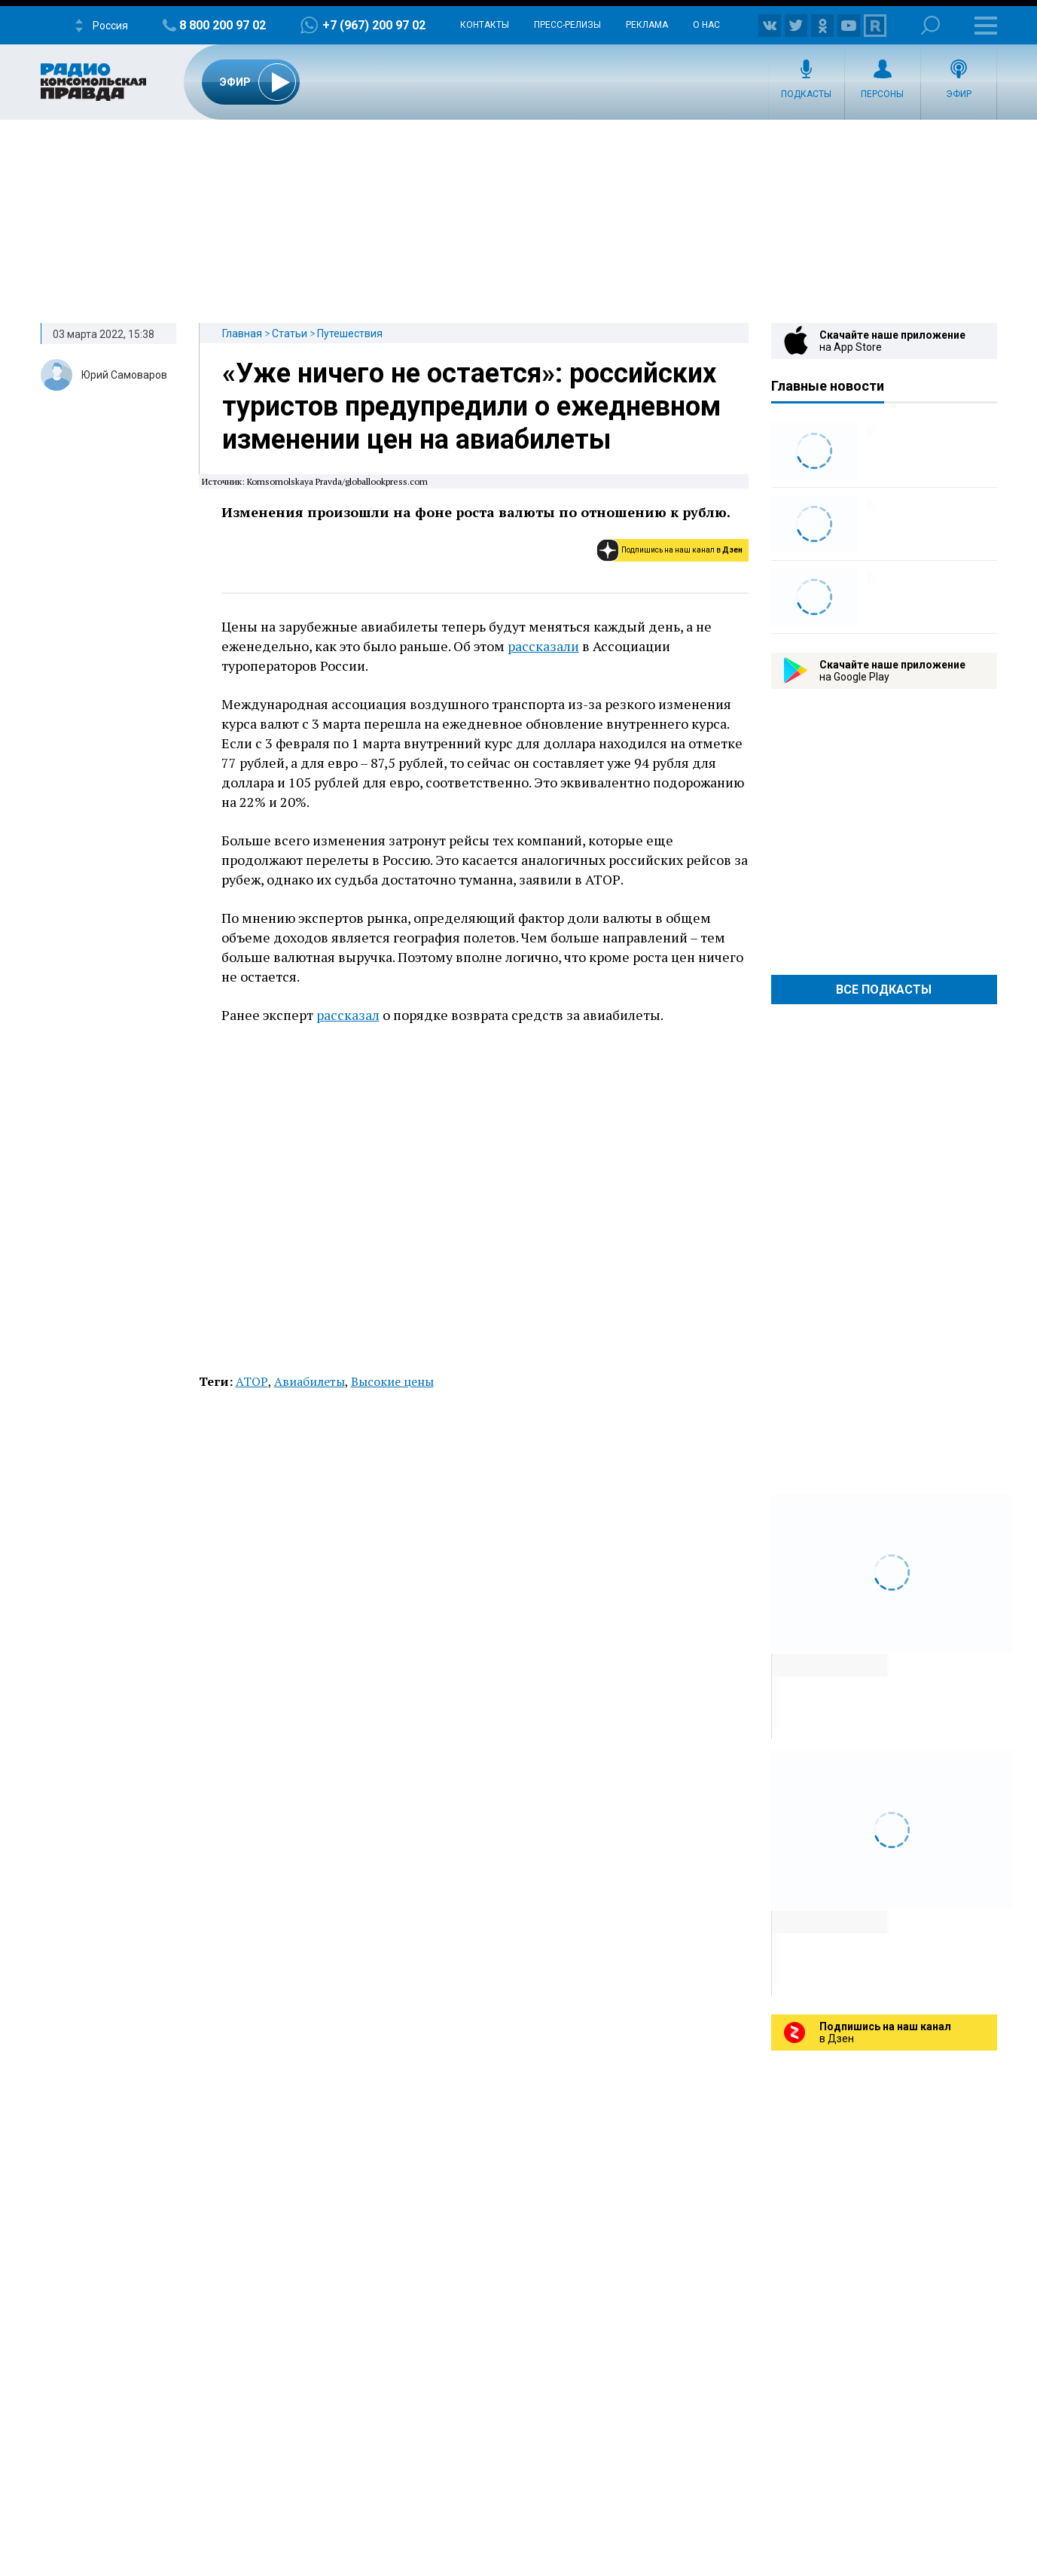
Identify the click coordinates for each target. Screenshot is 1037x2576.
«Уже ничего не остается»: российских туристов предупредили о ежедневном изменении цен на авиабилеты (471, 406)
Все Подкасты (884, 989)
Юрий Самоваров (124, 375)
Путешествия (350, 333)
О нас (706, 25)
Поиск (930, 25)
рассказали (543, 646)
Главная (242, 333)
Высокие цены (392, 1381)
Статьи (289, 333)
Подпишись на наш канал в (682, 550)
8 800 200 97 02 (222, 25)
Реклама (647, 25)
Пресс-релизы (567, 25)
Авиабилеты (309, 1381)
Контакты (484, 25)
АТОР (252, 1381)
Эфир (958, 94)
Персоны (882, 94)
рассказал (348, 1015)
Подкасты (806, 94)
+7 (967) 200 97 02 (373, 25)
